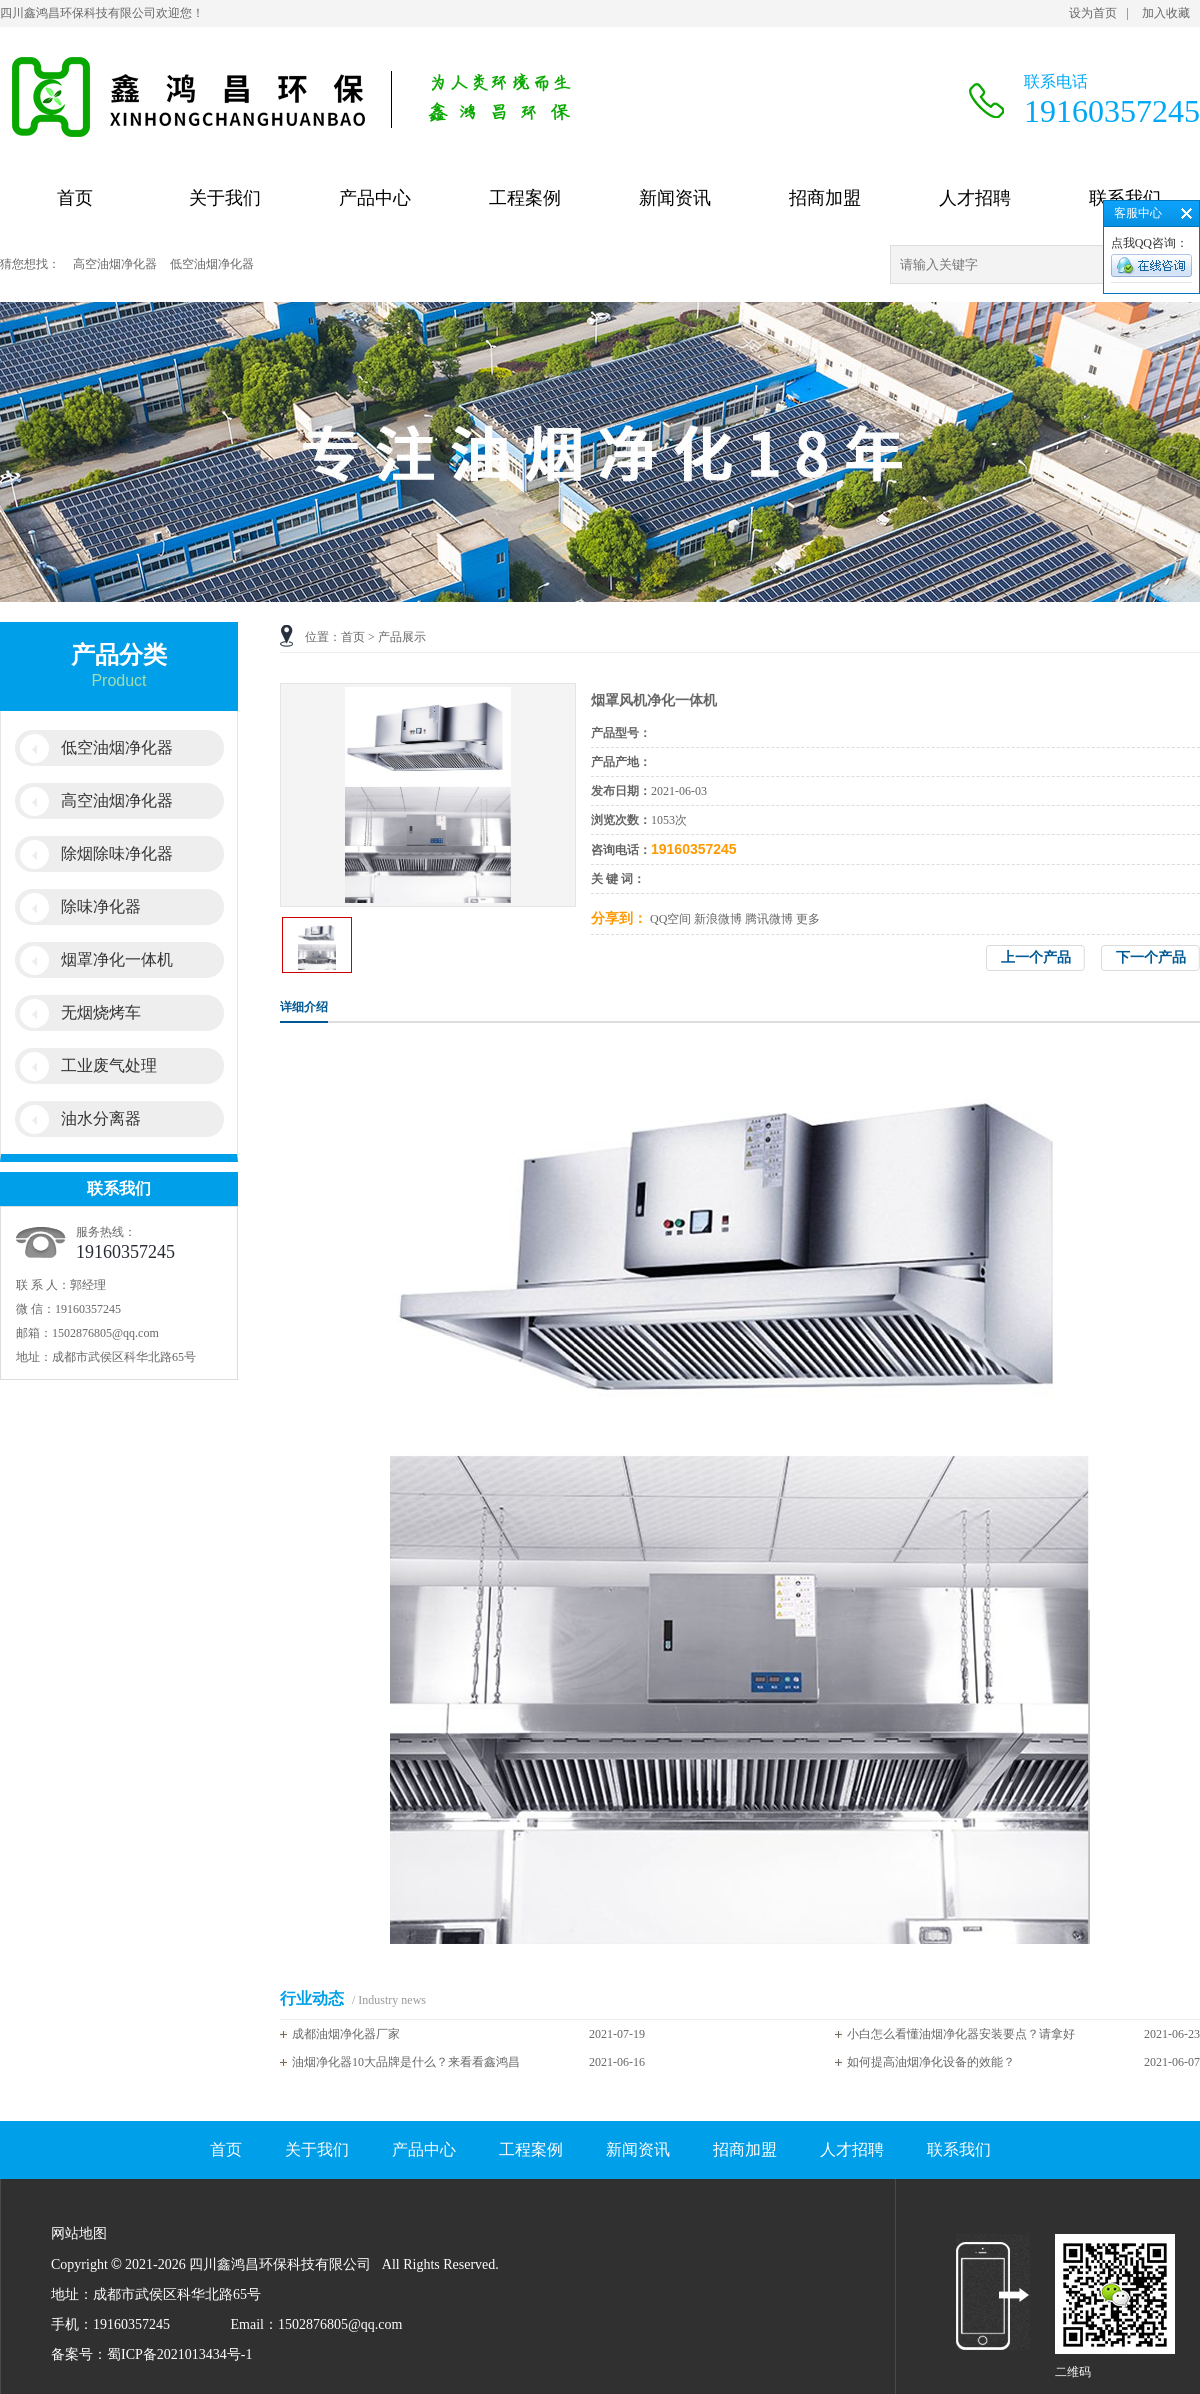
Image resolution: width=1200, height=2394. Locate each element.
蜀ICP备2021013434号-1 (179, 2354)
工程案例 (525, 198)
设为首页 (1093, 13)
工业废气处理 (109, 1065)
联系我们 (1125, 198)
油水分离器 (101, 1118)
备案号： (79, 2354)
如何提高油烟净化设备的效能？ (931, 2062)
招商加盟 (825, 198)
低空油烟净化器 (212, 264)
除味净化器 (101, 906)
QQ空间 (670, 919)
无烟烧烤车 (101, 1012)
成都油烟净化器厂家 (346, 2034)
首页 (75, 198)
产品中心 (375, 198)
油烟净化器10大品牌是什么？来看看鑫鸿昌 (406, 2062)
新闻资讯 (675, 198)
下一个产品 (1151, 957)
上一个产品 (1036, 957)
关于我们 (225, 198)
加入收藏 (1166, 13)
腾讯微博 (769, 919)
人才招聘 (975, 198)
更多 (808, 919)
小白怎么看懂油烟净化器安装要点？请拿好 (961, 2034)
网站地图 (346, 2283)
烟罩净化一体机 (117, 959)
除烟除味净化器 (117, 853)
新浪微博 (718, 919)
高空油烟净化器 (115, 264)
